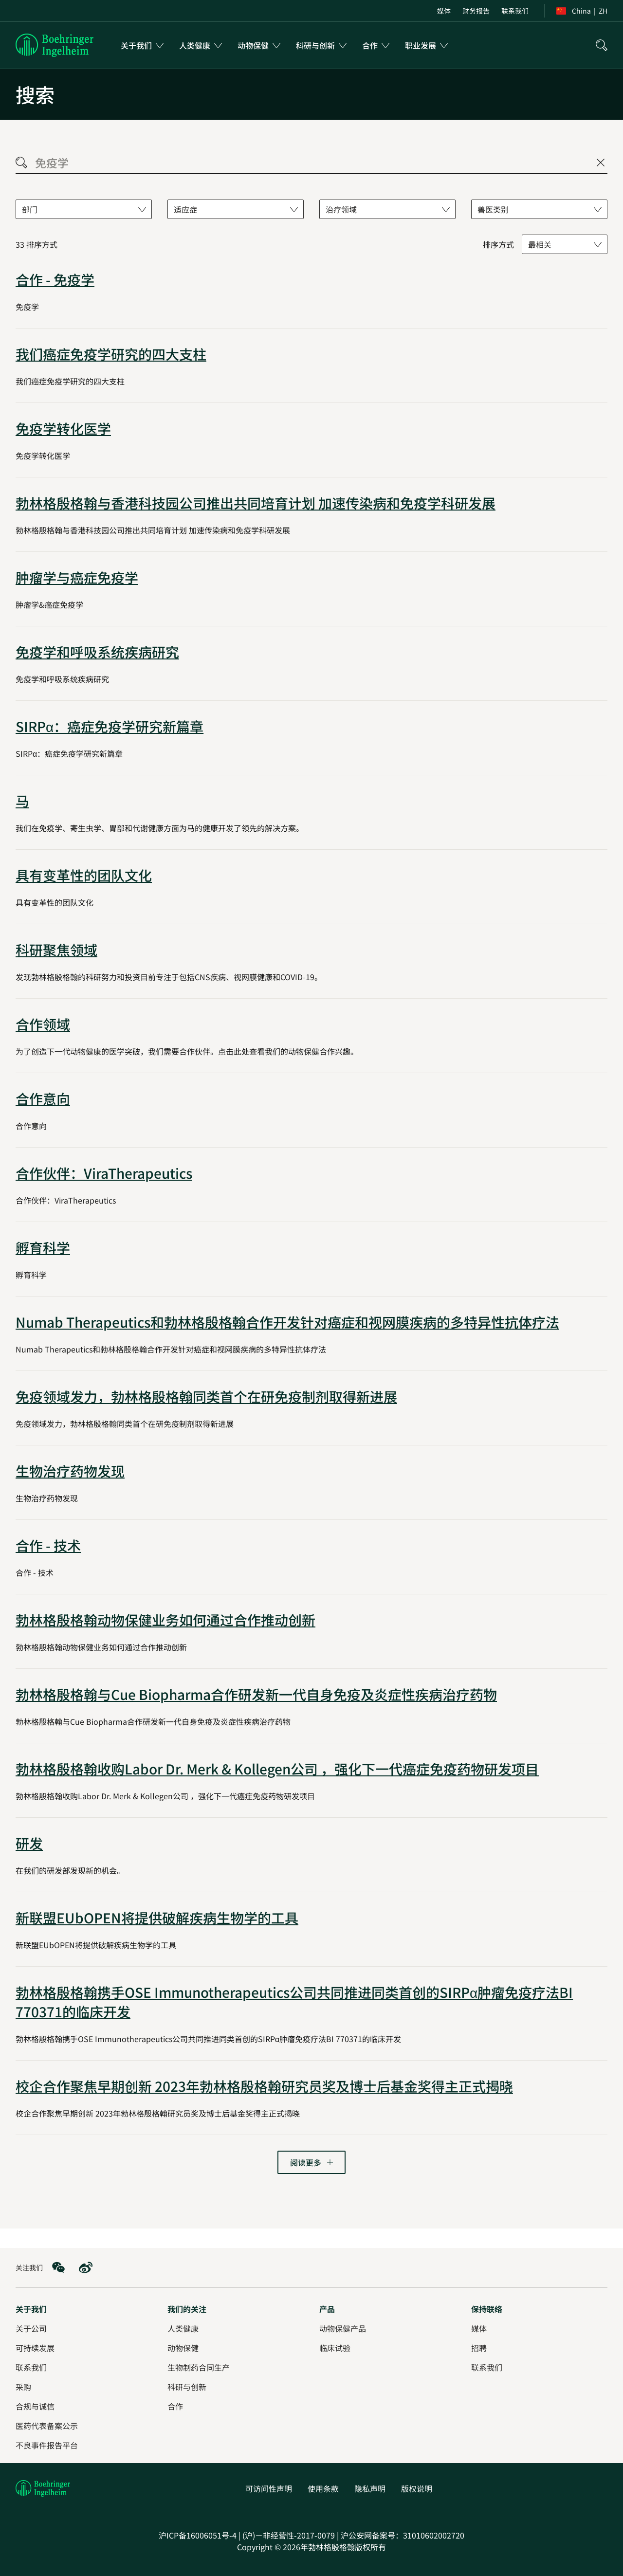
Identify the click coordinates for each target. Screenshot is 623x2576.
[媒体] (479, 2328)
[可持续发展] (35, 2348)
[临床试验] (334, 2348)
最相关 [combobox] (539, 244)
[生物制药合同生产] (198, 2367)
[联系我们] (486, 2367)
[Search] (21, 162)
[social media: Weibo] (85, 2267)
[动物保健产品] (342, 2328)
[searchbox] (310, 162)
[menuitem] (444, 11)
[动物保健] (183, 2348)
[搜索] (601, 45)
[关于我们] (31, 2309)
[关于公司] (31, 2328)
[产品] (327, 2309)
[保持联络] (486, 2309)
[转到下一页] (311, 2162)
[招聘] (479, 2348)
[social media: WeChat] (58, 2267)
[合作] (175, 2406)
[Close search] (600, 162)
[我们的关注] (186, 2309)
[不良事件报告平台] (47, 2445)
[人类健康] (183, 2328)
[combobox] (84, 209)
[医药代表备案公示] (47, 2425)
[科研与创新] (186, 2387)
